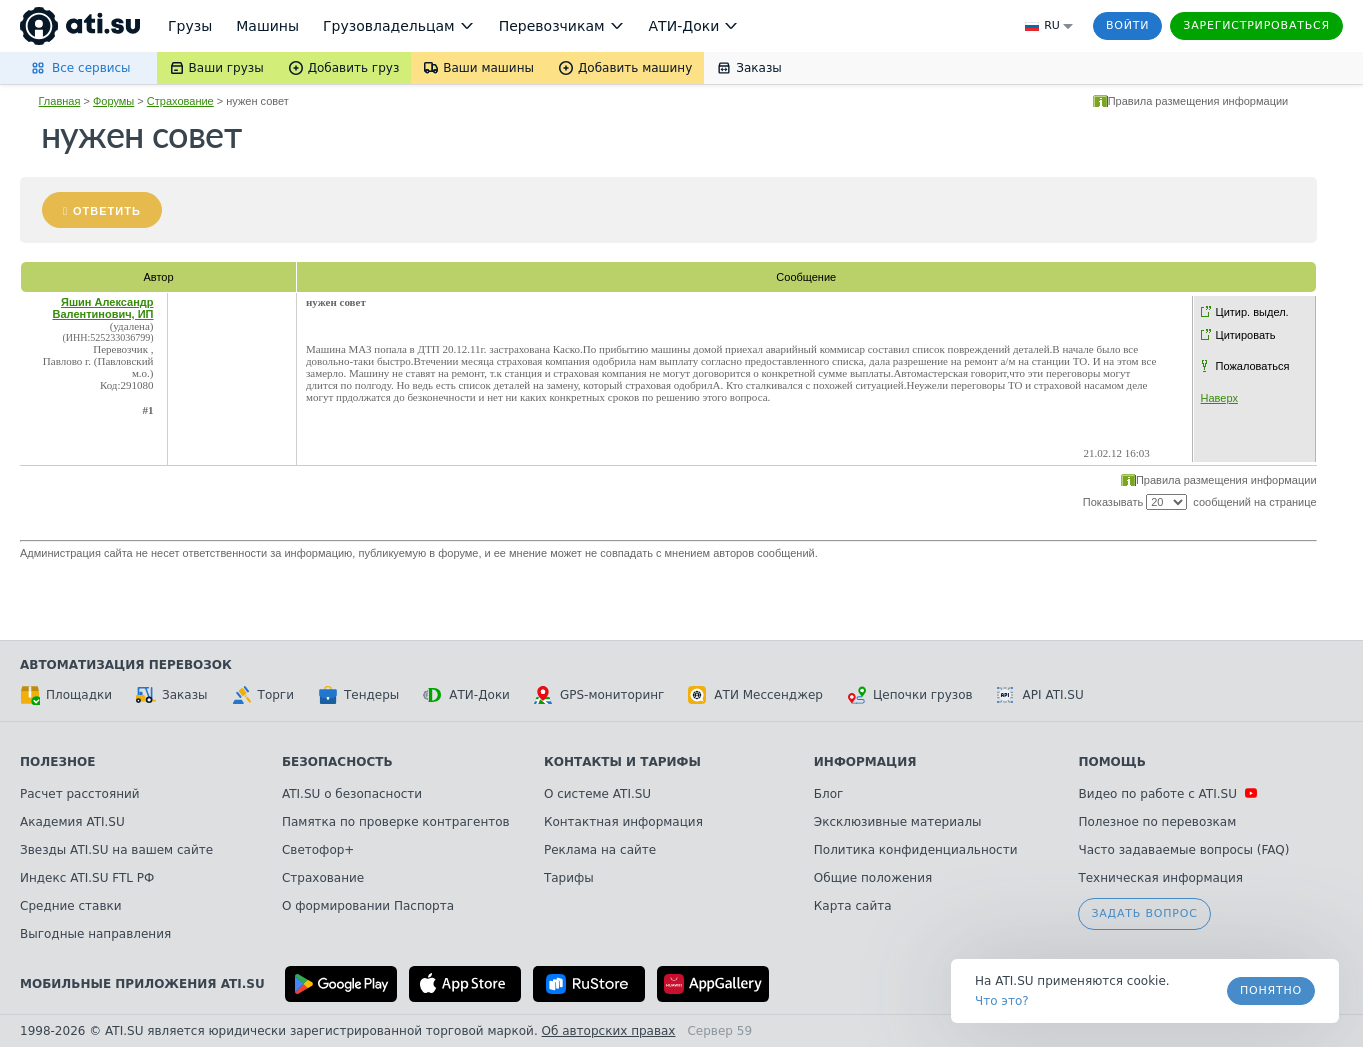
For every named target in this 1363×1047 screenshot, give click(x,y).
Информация (865, 762)
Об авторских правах (609, 1031)
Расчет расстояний (80, 794)
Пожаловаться (1253, 366)
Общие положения (873, 878)
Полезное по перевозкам (1157, 822)
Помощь (1111, 762)
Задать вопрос (1144, 913)
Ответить (107, 211)
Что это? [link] (1002, 1001)
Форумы (113, 101)
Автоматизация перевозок (126, 665)
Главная (60, 101)
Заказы (172, 695)
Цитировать (1246, 335)
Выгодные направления (95, 934)
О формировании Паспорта (368, 906)
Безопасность (337, 762)
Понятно (1271, 990)
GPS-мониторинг (599, 695)
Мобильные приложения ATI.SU (142, 984)
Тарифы (569, 878)
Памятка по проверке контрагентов (396, 822)
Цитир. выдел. (1252, 312)
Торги (263, 695)
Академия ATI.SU (72, 822)
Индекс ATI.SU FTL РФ (87, 878)
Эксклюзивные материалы (898, 822)
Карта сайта (853, 906)
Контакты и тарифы (622, 762)
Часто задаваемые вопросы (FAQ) (1183, 850)
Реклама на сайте (600, 850)
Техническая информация (1160, 878)
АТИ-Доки (466, 695)
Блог (829, 794)
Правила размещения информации (1198, 101)
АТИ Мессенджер (755, 695)
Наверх (1219, 398)
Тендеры (358, 695)
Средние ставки (71, 906)
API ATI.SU (1040, 695)
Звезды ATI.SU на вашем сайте (116, 850)
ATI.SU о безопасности (352, 794)
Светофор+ (318, 850)
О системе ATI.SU (597, 794)
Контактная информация (623, 822)
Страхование (180, 101)
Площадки (66, 695)
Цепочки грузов (910, 695)
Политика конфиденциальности (916, 850)
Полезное (57, 762)
